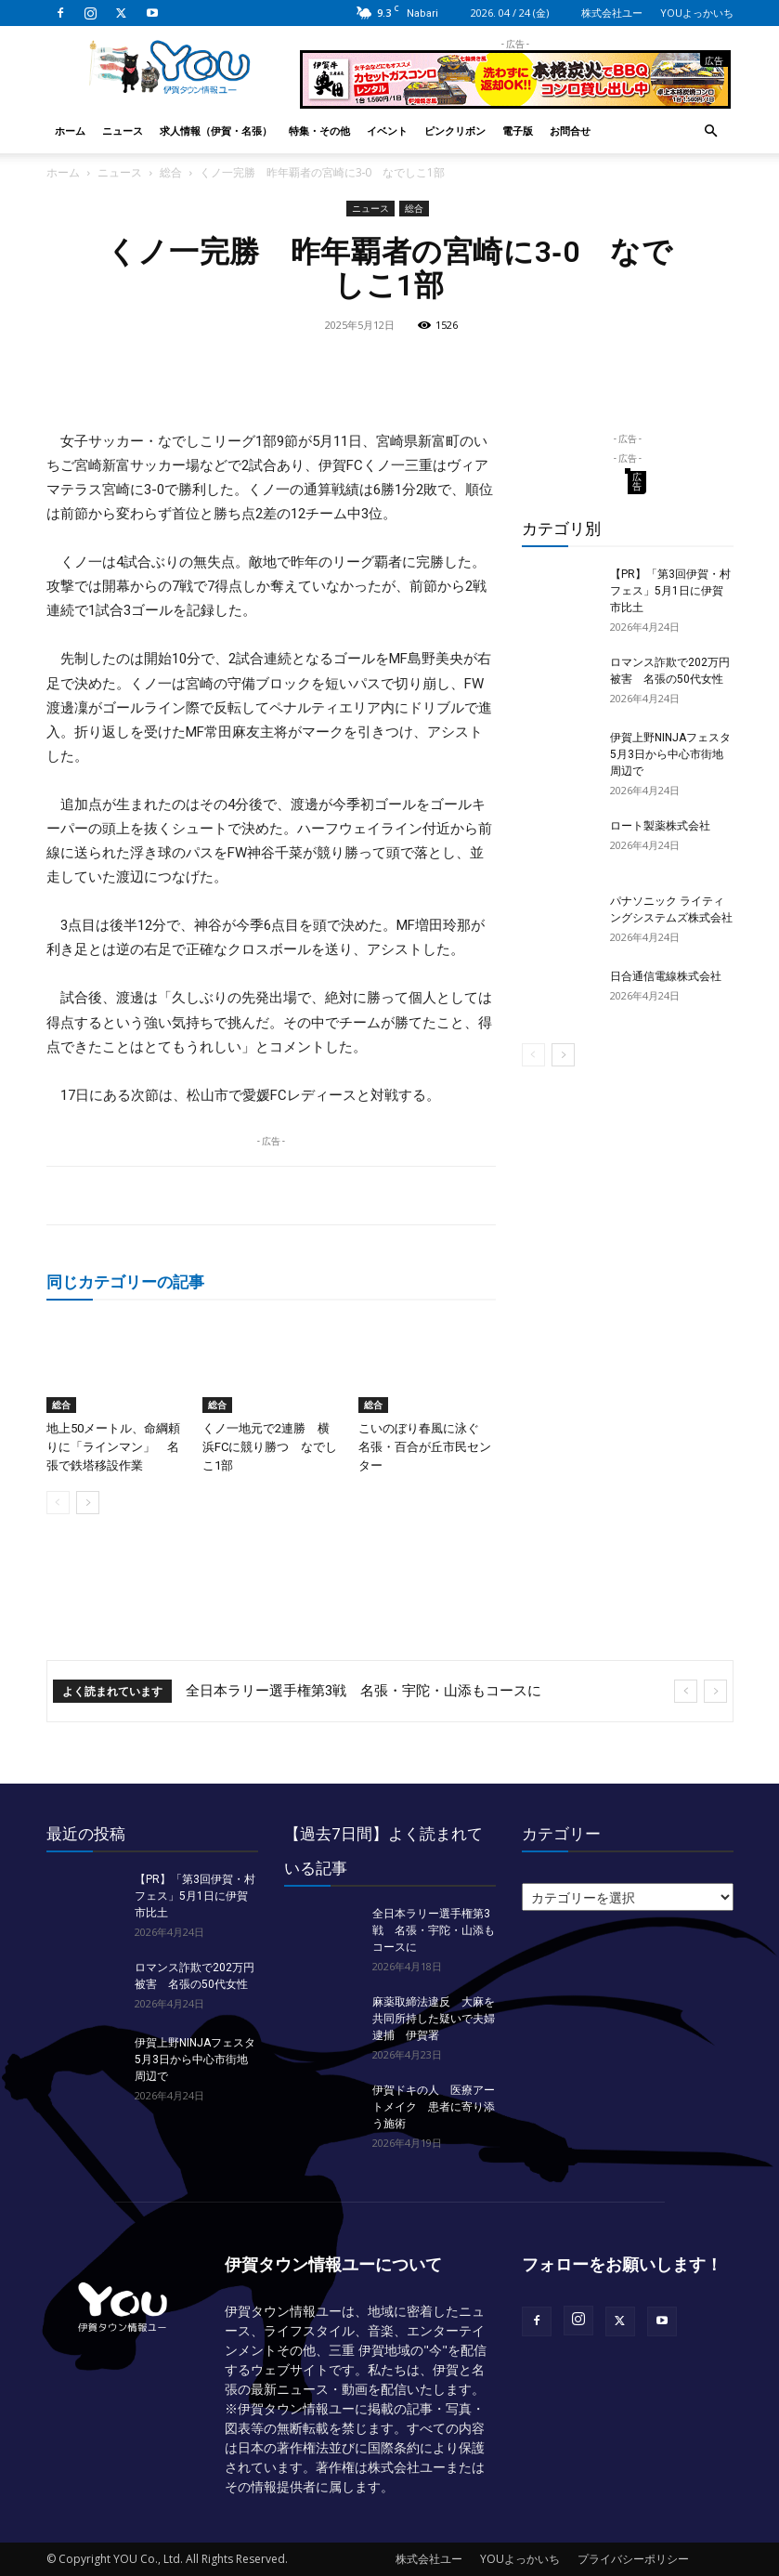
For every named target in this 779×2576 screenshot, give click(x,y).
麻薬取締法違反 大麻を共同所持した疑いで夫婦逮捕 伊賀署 (433, 2018)
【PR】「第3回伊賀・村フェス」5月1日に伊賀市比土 (670, 591)
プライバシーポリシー (633, 2559)
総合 (171, 172)
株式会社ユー (612, 13)
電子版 (517, 130)
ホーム (70, 130)
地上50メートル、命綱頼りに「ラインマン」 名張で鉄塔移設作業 (113, 1446)
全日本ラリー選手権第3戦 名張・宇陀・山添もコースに (363, 1690)
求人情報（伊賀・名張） (216, 130)
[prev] (685, 1691)
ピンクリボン (455, 130)
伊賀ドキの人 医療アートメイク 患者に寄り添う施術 (433, 2107)
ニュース (122, 130)
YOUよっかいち (697, 13)
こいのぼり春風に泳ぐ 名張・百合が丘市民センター (424, 1446)
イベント (387, 130)
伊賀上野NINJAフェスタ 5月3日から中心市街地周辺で (676, 754)
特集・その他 (319, 130)
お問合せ (570, 130)
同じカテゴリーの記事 (125, 1281)
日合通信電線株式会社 (665, 976)
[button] (711, 131)
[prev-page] (58, 1502)
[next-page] (87, 1502)
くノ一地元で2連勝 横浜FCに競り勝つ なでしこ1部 (269, 1446)
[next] (715, 1691)
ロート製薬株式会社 (660, 825)
